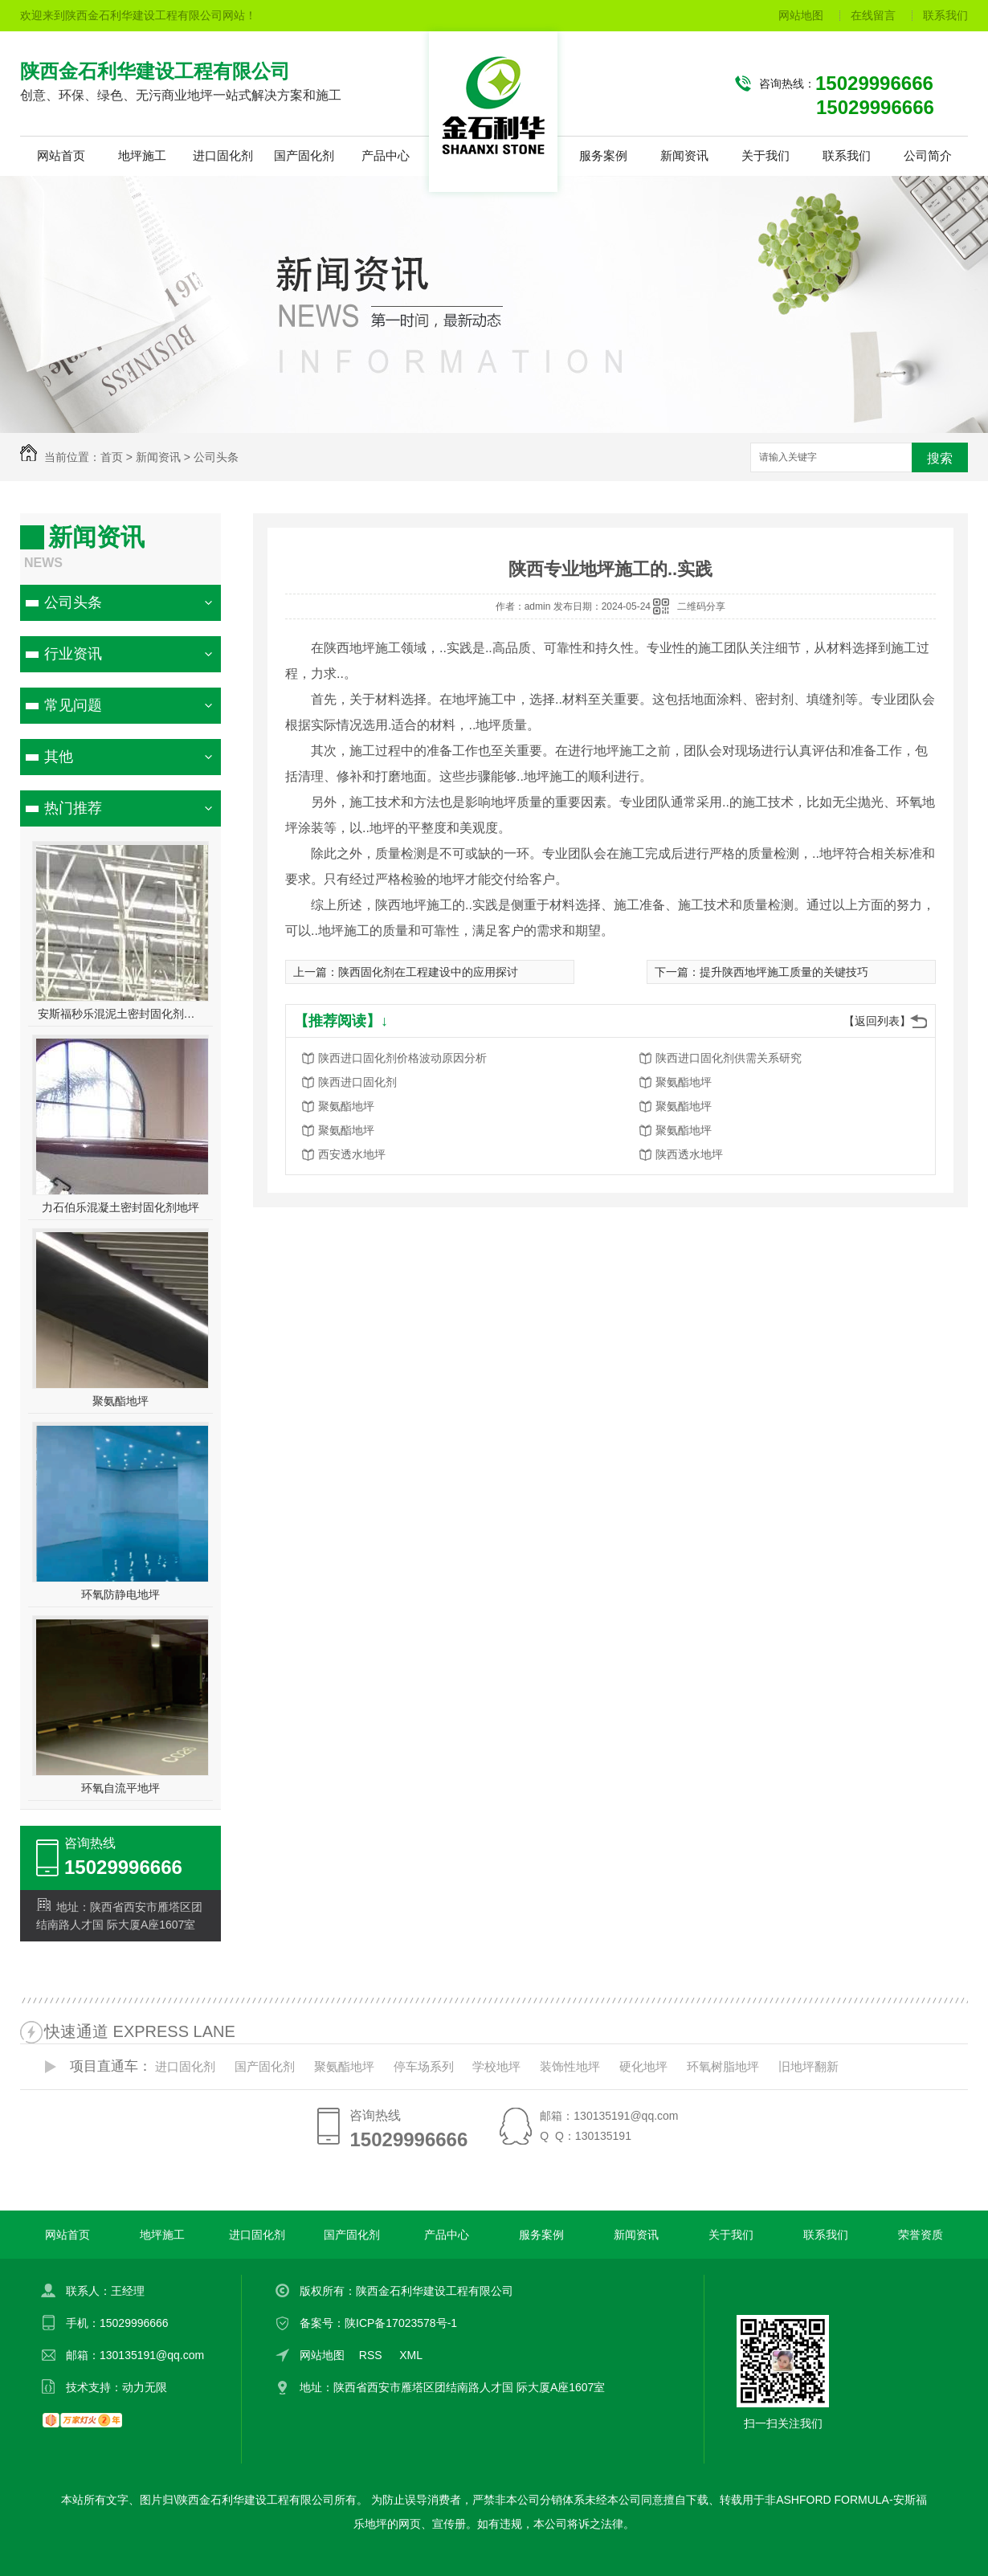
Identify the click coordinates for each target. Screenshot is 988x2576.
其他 (58, 757)
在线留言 (873, 15)
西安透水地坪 (352, 1154)
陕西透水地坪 (689, 1154)
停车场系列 (424, 2066)
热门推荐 (73, 808)
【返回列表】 (877, 1020)
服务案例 (603, 155)
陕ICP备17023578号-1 (401, 2323)
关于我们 (765, 155)
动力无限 (144, 2387)
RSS (372, 2355)
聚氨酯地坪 (120, 1400)
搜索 (940, 458)
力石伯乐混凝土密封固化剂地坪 (120, 1207)
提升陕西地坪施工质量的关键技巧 (784, 971)
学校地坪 (496, 2066)
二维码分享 (701, 606)
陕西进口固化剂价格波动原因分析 (402, 1057)
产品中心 (385, 155)
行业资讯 (73, 654)
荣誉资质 (920, 2234)
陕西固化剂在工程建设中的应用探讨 (428, 971)
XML (412, 2355)
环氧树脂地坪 (723, 2066)
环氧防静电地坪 (120, 1594)
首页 (111, 457)
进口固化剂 (223, 155)
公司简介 (928, 155)
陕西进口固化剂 (357, 1082)
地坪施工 (142, 155)
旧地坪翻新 (808, 2066)
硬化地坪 (643, 2066)
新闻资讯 (684, 155)
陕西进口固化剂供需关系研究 (728, 1057)
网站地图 (800, 15)
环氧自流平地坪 (120, 1788)
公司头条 (216, 457)
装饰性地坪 (570, 2066)
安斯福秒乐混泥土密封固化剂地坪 (121, 1013)
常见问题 (73, 705)
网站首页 (61, 155)
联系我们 (945, 15)
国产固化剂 (304, 155)
